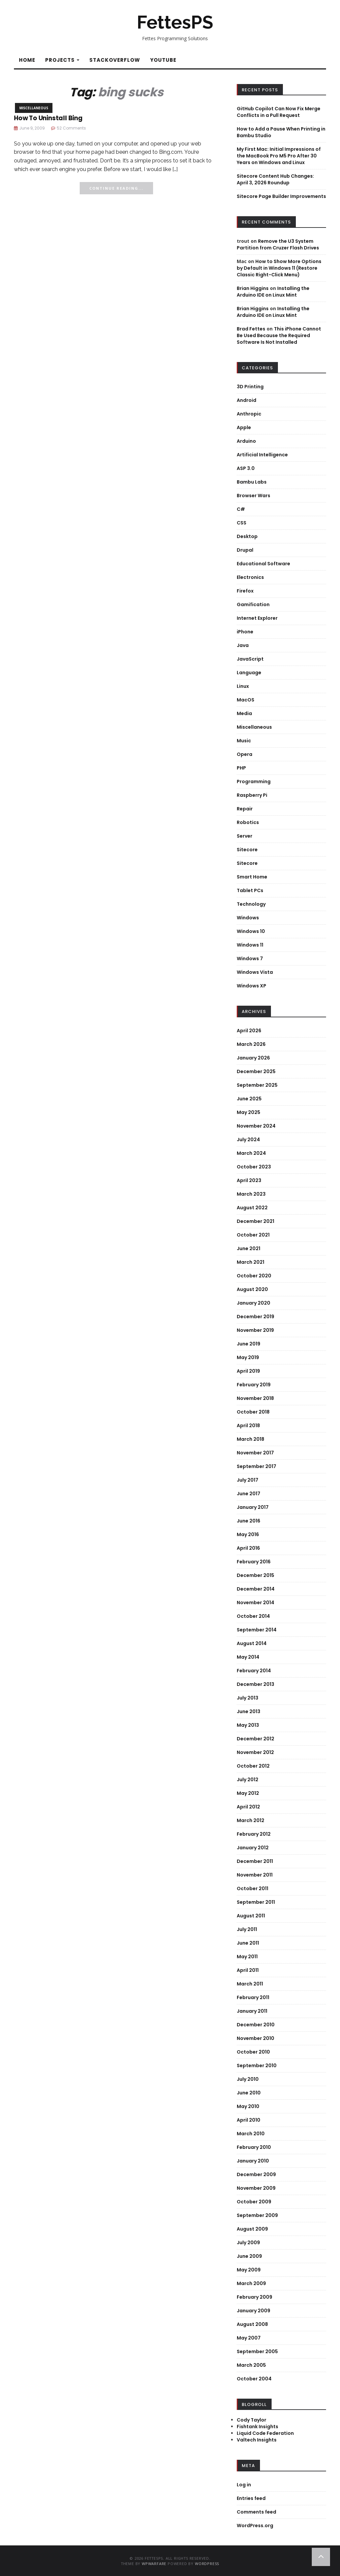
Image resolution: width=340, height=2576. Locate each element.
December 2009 (256, 2174)
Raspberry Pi (252, 795)
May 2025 (248, 1112)
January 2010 (253, 2161)
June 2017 (248, 1493)
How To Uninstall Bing (48, 118)
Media (244, 713)
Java (243, 645)
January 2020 (253, 1303)
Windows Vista (255, 972)
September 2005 (257, 2351)
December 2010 (256, 2024)
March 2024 (251, 1153)
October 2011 (252, 1888)
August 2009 (252, 2229)
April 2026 (249, 1030)
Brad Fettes (251, 328)
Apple (244, 427)
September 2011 (256, 1902)
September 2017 (256, 1466)
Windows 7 (250, 958)
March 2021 (250, 1262)
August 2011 (251, 1915)
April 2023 (249, 1180)
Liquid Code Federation (265, 2433)
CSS (241, 522)
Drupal (245, 550)
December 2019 (255, 1316)
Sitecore (247, 849)
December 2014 (256, 1589)
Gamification (253, 604)
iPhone (245, 631)
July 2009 (248, 2242)
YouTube (163, 59)
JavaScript (250, 659)
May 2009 (249, 2269)
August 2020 (252, 1289)
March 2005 (251, 2365)
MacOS (245, 699)
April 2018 (248, 1425)
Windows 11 (250, 945)
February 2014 (254, 1670)
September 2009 (257, 2215)
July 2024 (248, 1139)
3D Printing (250, 386)
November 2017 (255, 1452)
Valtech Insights (257, 2440)
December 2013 (255, 1684)
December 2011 (255, 1861)
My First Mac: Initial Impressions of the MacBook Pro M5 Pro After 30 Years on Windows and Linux (279, 156)
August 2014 (252, 1643)
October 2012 (253, 1766)
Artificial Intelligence (262, 454)
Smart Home (252, 877)
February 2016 (254, 1561)
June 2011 (248, 1943)
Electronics (250, 577)
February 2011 (253, 1997)
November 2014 (255, 1602)
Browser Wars (253, 495)
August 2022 (252, 1207)
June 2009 (249, 2256)
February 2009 (254, 2297)
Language (249, 672)
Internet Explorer (257, 618)
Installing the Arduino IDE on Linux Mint (273, 291)
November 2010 (255, 2038)
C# (241, 509)
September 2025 (257, 1085)
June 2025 (249, 1098)
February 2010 (254, 2147)
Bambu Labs (252, 482)
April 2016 (248, 1548)
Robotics (248, 822)
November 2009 (256, 2188)
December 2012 (255, 1738)
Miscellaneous (33, 108)
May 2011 (247, 1956)
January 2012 (253, 1847)
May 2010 (248, 2106)
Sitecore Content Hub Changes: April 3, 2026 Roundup (275, 179)
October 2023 (254, 1166)
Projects (62, 59)
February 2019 (254, 1384)
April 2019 (248, 1371)
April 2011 (248, 1970)
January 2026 (253, 1058)
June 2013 (248, 1711)
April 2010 (248, 2120)
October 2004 (254, 2378)
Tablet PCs (250, 890)
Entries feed (251, 2498)
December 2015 (255, 1575)
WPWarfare (154, 2563)
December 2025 (256, 1071)
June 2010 (249, 2092)
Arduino (246, 441)
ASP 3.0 (246, 468)
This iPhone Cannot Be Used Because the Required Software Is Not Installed (279, 335)
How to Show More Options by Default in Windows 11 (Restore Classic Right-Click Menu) (279, 268)
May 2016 (248, 1534)
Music (244, 740)
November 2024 (256, 1126)
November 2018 (255, 1398)
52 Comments (71, 128)
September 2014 (257, 1629)
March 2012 (250, 1820)
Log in (244, 2484)
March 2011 (250, 1983)
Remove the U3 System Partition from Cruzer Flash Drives (278, 244)
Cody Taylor (251, 2420)
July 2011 (247, 1929)
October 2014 (253, 1616)
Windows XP (251, 985)
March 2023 (251, 1194)
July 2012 (247, 1779)
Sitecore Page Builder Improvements (281, 196)
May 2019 (248, 1357)
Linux (243, 686)
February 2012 (254, 1834)
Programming (254, 781)
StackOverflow (114, 59)
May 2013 (248, 1725)
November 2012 (255, 1752)
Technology (251, 904)
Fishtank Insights (257, 2426)
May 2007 (249, 2338)
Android (246, 400)
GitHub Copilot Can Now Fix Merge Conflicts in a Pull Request (278, 112)
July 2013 (247, 1698)
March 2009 (251, 2283)
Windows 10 (251, 931)
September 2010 (257, 2065)
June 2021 (248, 1248)
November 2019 (255, 1330)
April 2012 (248, 1806)
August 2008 (252, 2324)
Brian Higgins (253, 288)
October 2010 (253, 2052)
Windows (248, 917)
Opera (244, 754)
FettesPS (175, 22)
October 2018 (253, 1412)
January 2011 (252, 2011)
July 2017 (247, 1480)
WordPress (207, 2563)
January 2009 (253, 2310)
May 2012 (248, 1793)
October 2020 (254, 1275)
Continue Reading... (116, 188)
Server (244, 836)
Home (27, 59)
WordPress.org (255, 2525)
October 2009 (254, 2201)
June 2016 (248, 1521)
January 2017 (253, 1507)
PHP (241, 768)
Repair (245, 808)
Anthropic (249, 414)
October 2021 (253, 1235)
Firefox (245, 591)
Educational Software (263, 563)
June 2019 (248, 1343)
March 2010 (251, 2133)
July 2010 (248, 2079)
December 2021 (255, 1221)
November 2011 (255, 1875)
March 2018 (250, 1439)
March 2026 (251, 1044)
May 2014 (248, 1657)
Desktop (247, 536)
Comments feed (256, 2512)
